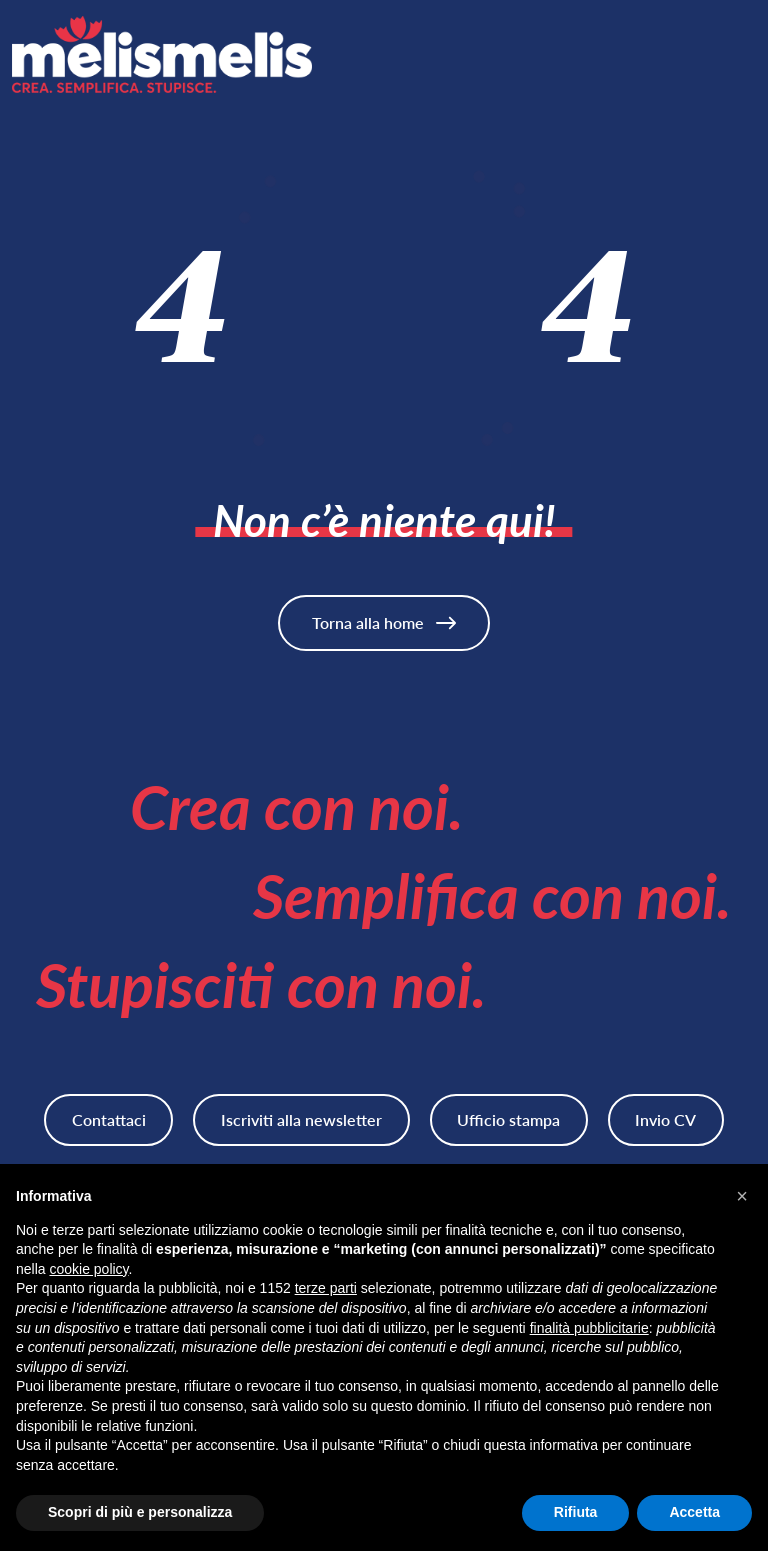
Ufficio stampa (508, 1119)
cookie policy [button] (88, 1269)
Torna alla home (384, 623)
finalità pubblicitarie (589, 1328)
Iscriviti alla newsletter (301, 1119)
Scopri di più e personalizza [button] (140, 1512)
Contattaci (109, 1119)
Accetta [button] (694, 1512)
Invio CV (665, 1119)
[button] (742, 1196)
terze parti (326, 1288)
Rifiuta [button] (576, 1512)
